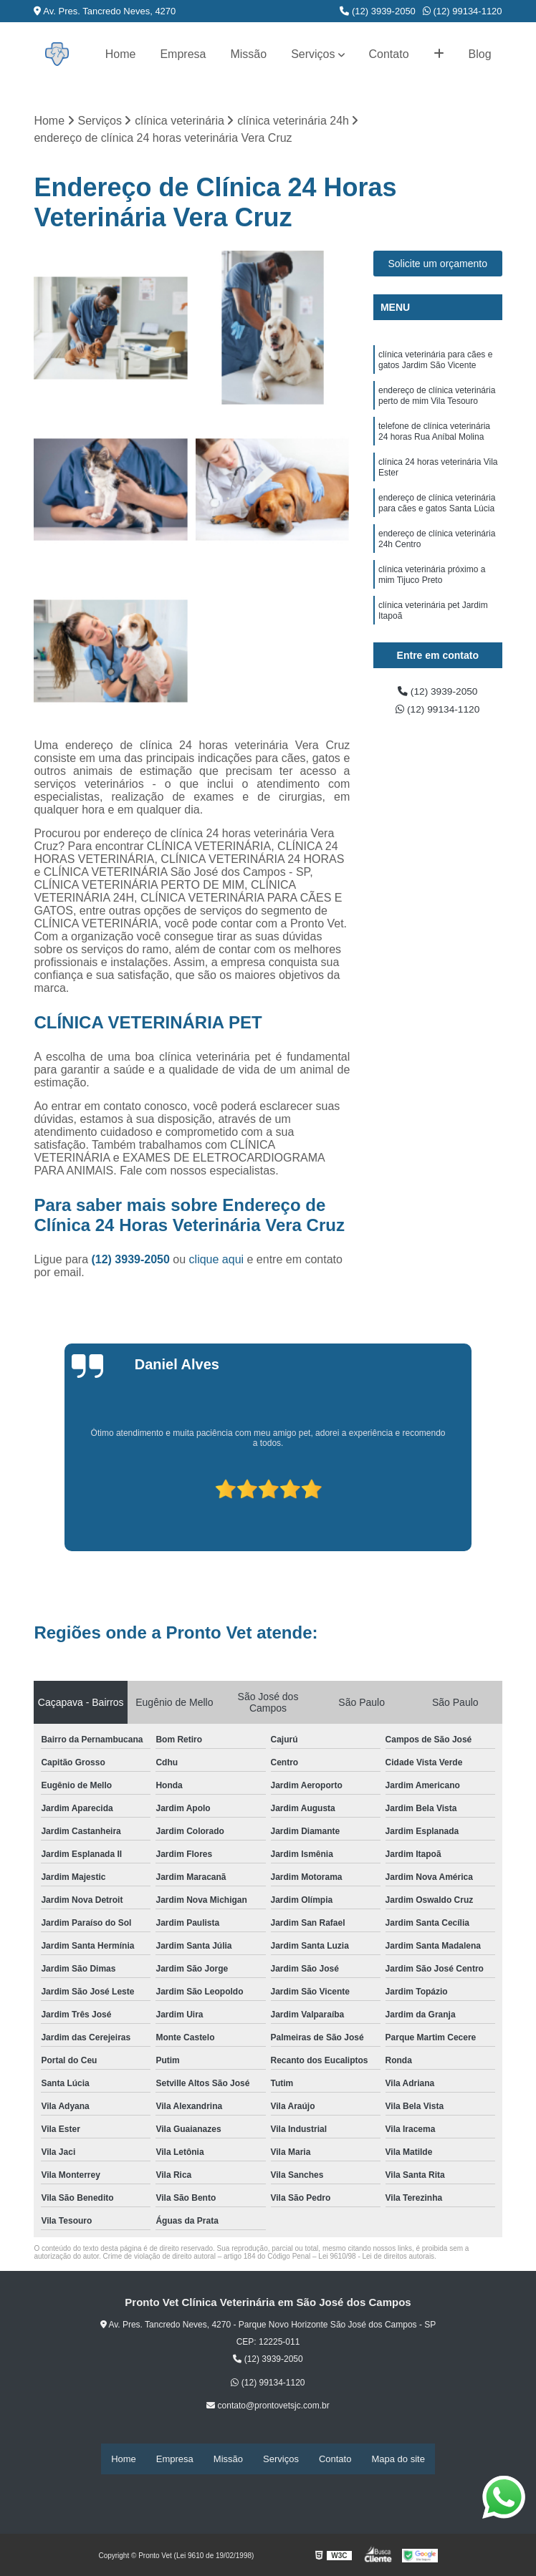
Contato (389, 54)
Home (120, 54)
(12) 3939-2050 (378, 11)
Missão (248, 54)
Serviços (313, 54)
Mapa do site (397, 2459)
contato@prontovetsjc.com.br (268, 2407)
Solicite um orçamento (438, 265)
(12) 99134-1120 (462, 11)
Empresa (183, 54)
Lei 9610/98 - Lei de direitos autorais (376, 2258)
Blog (480, 54)
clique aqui (216, 1261)
